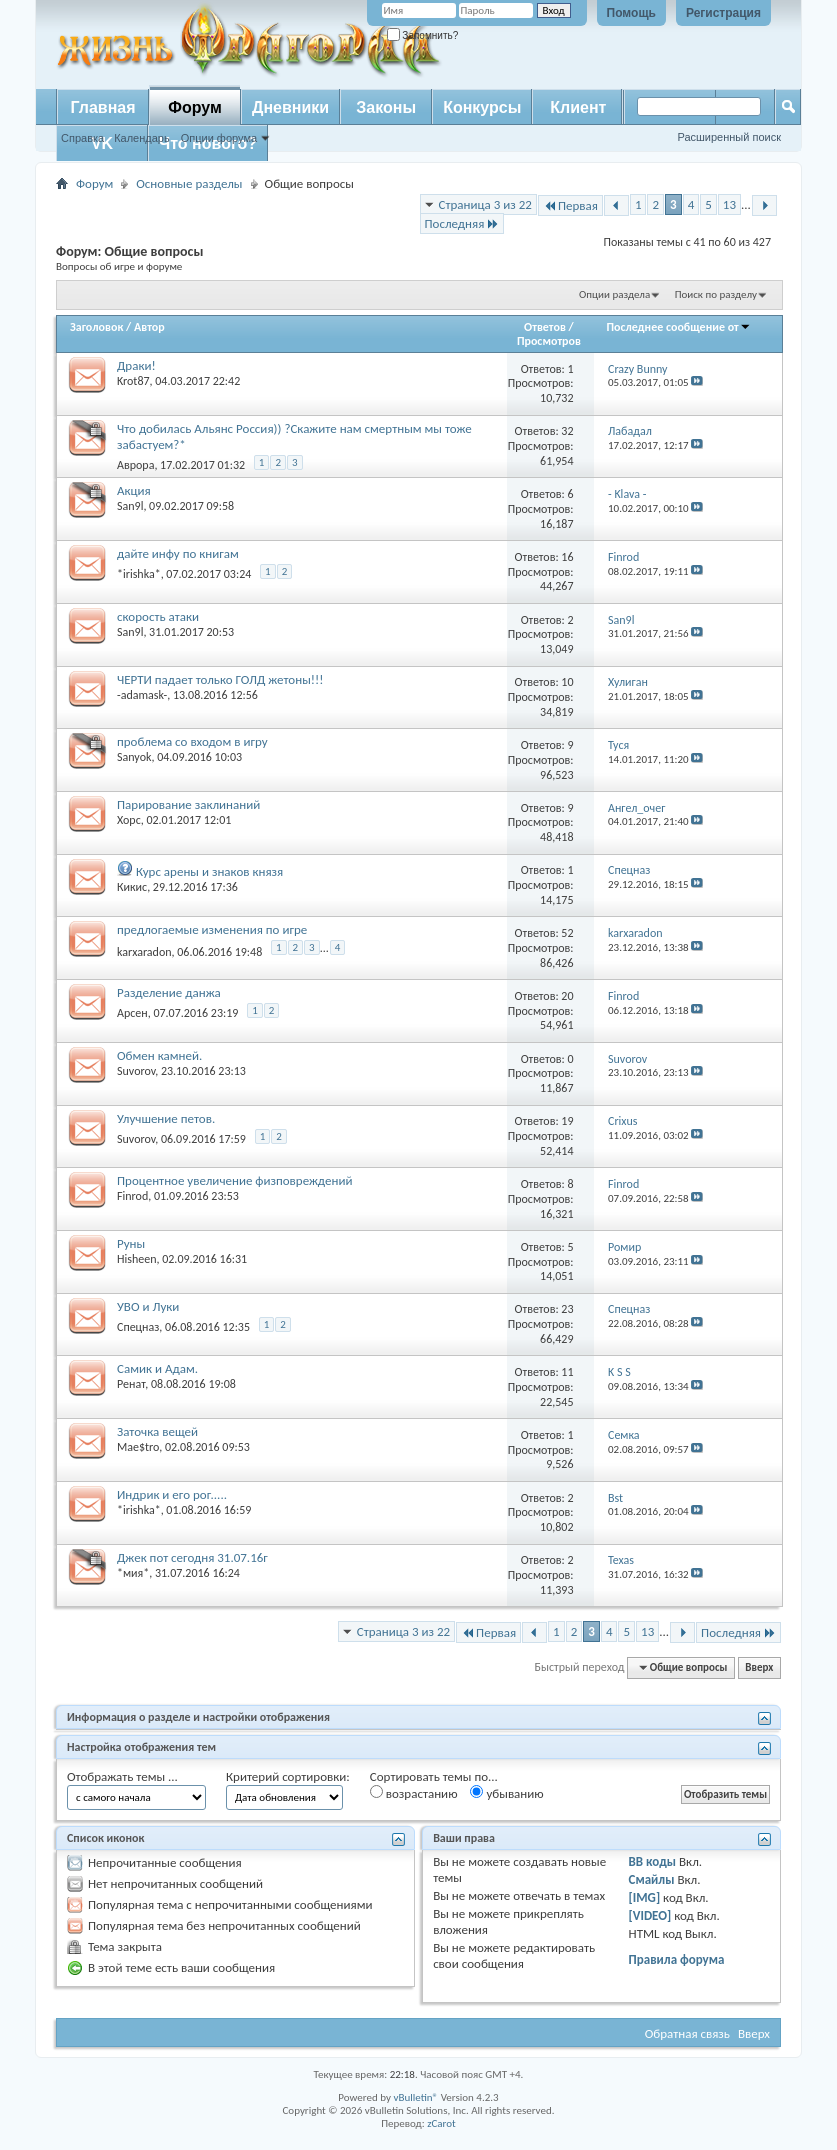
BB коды (653, 1861)
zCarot (441, 2123)
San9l (130, 506)
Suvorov (136, 1071)
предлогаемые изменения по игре (212, 929)
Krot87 (133, 381)
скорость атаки (158, 616)
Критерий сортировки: (288, 1776)
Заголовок (96, 327)
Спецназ (138, 1327)
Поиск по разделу (716, 294)
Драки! (136, 365)
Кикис (132, 887)
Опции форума (219, 138)
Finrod (132, 1196)
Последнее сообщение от (678, 327)
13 (729, 204)
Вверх (759, 1667)
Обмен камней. (159, 1055)
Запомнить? (423, 35)
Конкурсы (482, 107)
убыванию (506, 1793)
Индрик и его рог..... (172, 1494)
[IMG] (645, 1897)
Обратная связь (687, 2033)
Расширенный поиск (729, 137)
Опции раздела (614, 294)
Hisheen (136, 1259)
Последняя (462, 223)
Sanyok (134, 757)
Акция (134, 490)
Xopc (129, 820)
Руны (131, 1243)
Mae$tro (138, 1447)
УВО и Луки (148, 1306)
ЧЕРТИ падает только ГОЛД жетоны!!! (220, 679)
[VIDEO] (650, 1915)
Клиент (578, 107)
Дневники (290, 107)
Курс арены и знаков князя (209, 871)
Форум (195, 107)
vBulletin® (415, 2097)
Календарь (142, 138)
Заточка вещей (157, 1431)
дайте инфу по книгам (178, 553)
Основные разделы (189, 183)
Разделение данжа (169, 992)
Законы (386, 107)
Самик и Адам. (157, 1368)
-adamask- (142, 695)
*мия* (133, 1573)
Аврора (135, 465)
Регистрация (723, 13)
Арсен (132, 1013)
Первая (570, 205)
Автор (149, 327)
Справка (82, 138)
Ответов (545, 327)
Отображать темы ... (122, 1776)
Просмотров (549, 341)
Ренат (131, 1384)
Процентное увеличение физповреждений (234, 1180)
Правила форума (677, 1959)
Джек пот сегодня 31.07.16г (192, 1557)
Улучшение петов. (166, 1118)
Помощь (631, 13)
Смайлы (652, 1879)
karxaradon (144, 952)
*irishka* (139, 574)
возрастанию (414, 1793)
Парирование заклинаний (188, 804)
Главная (102, 107)
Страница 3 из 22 (485, 204)
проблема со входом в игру (192, 741)
